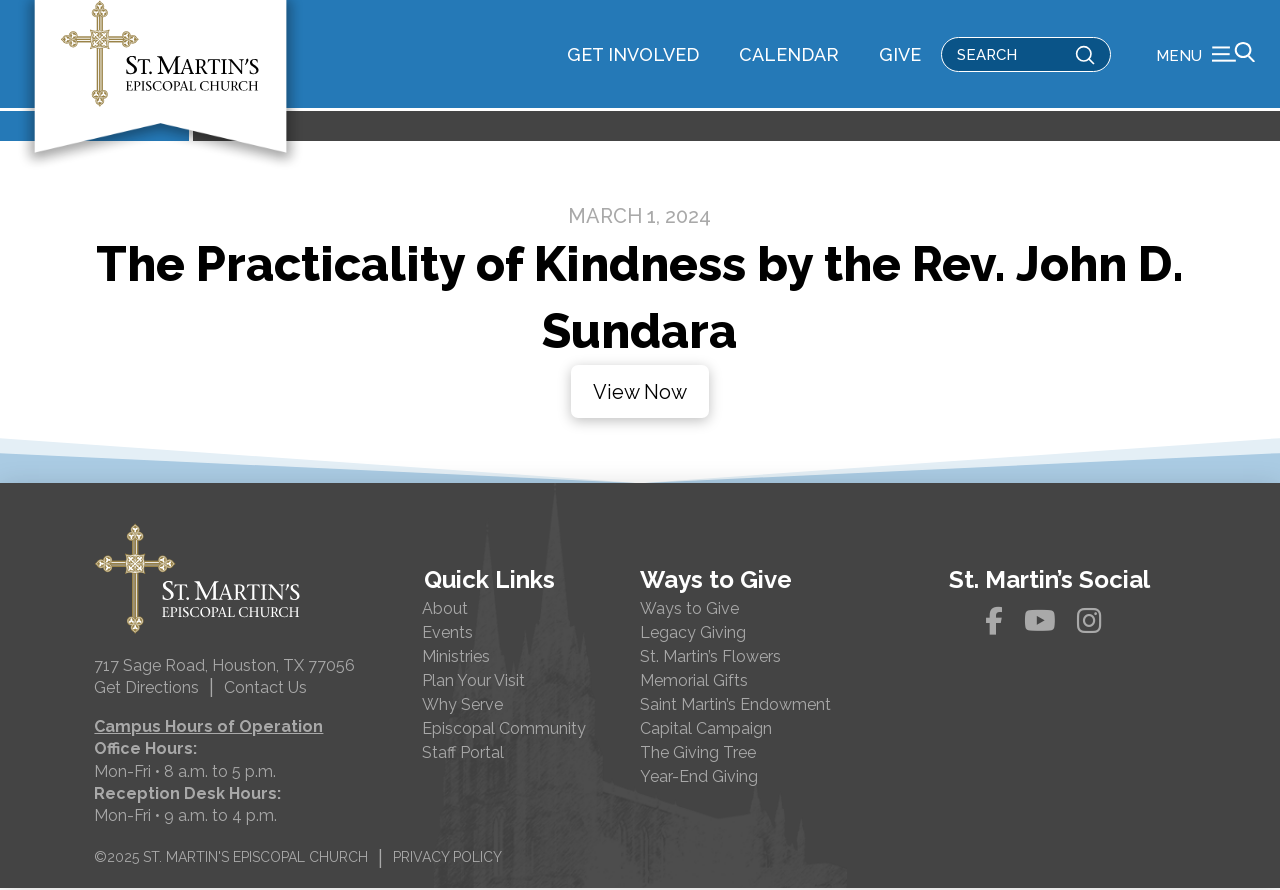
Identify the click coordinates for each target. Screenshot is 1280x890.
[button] (1205, 55)
